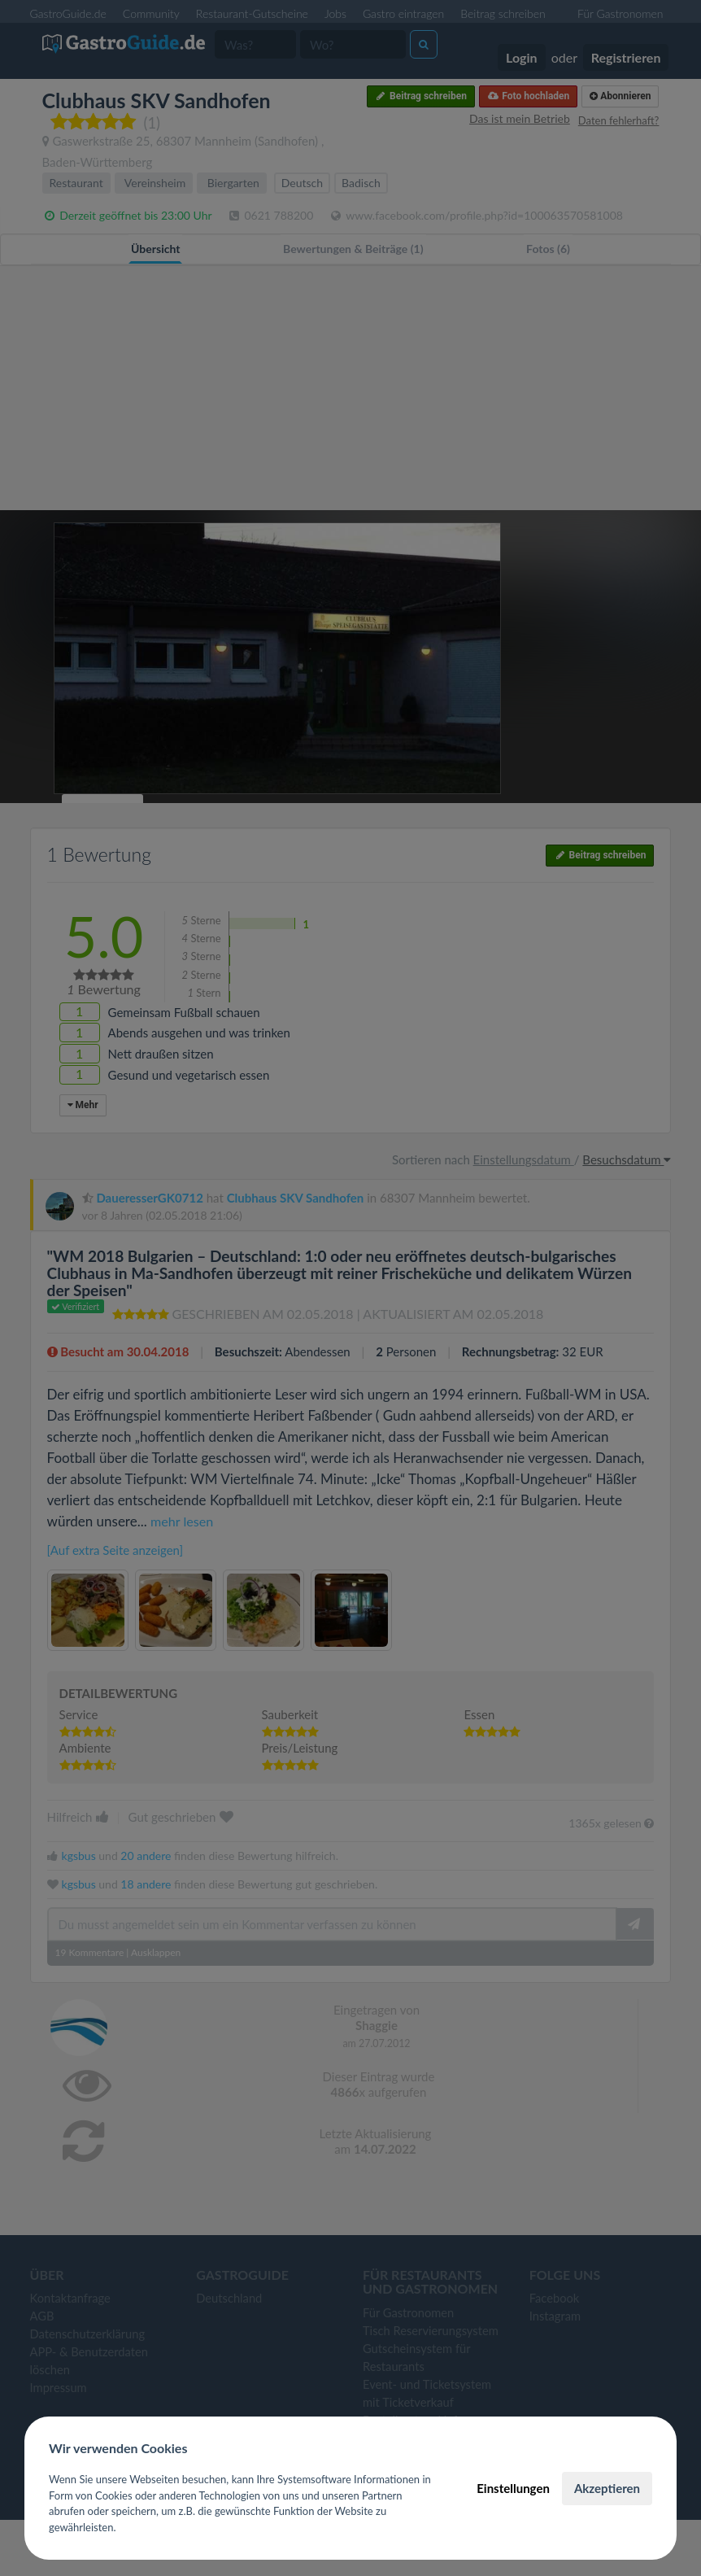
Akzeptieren (607, 2488)
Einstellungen (513, 2488)
